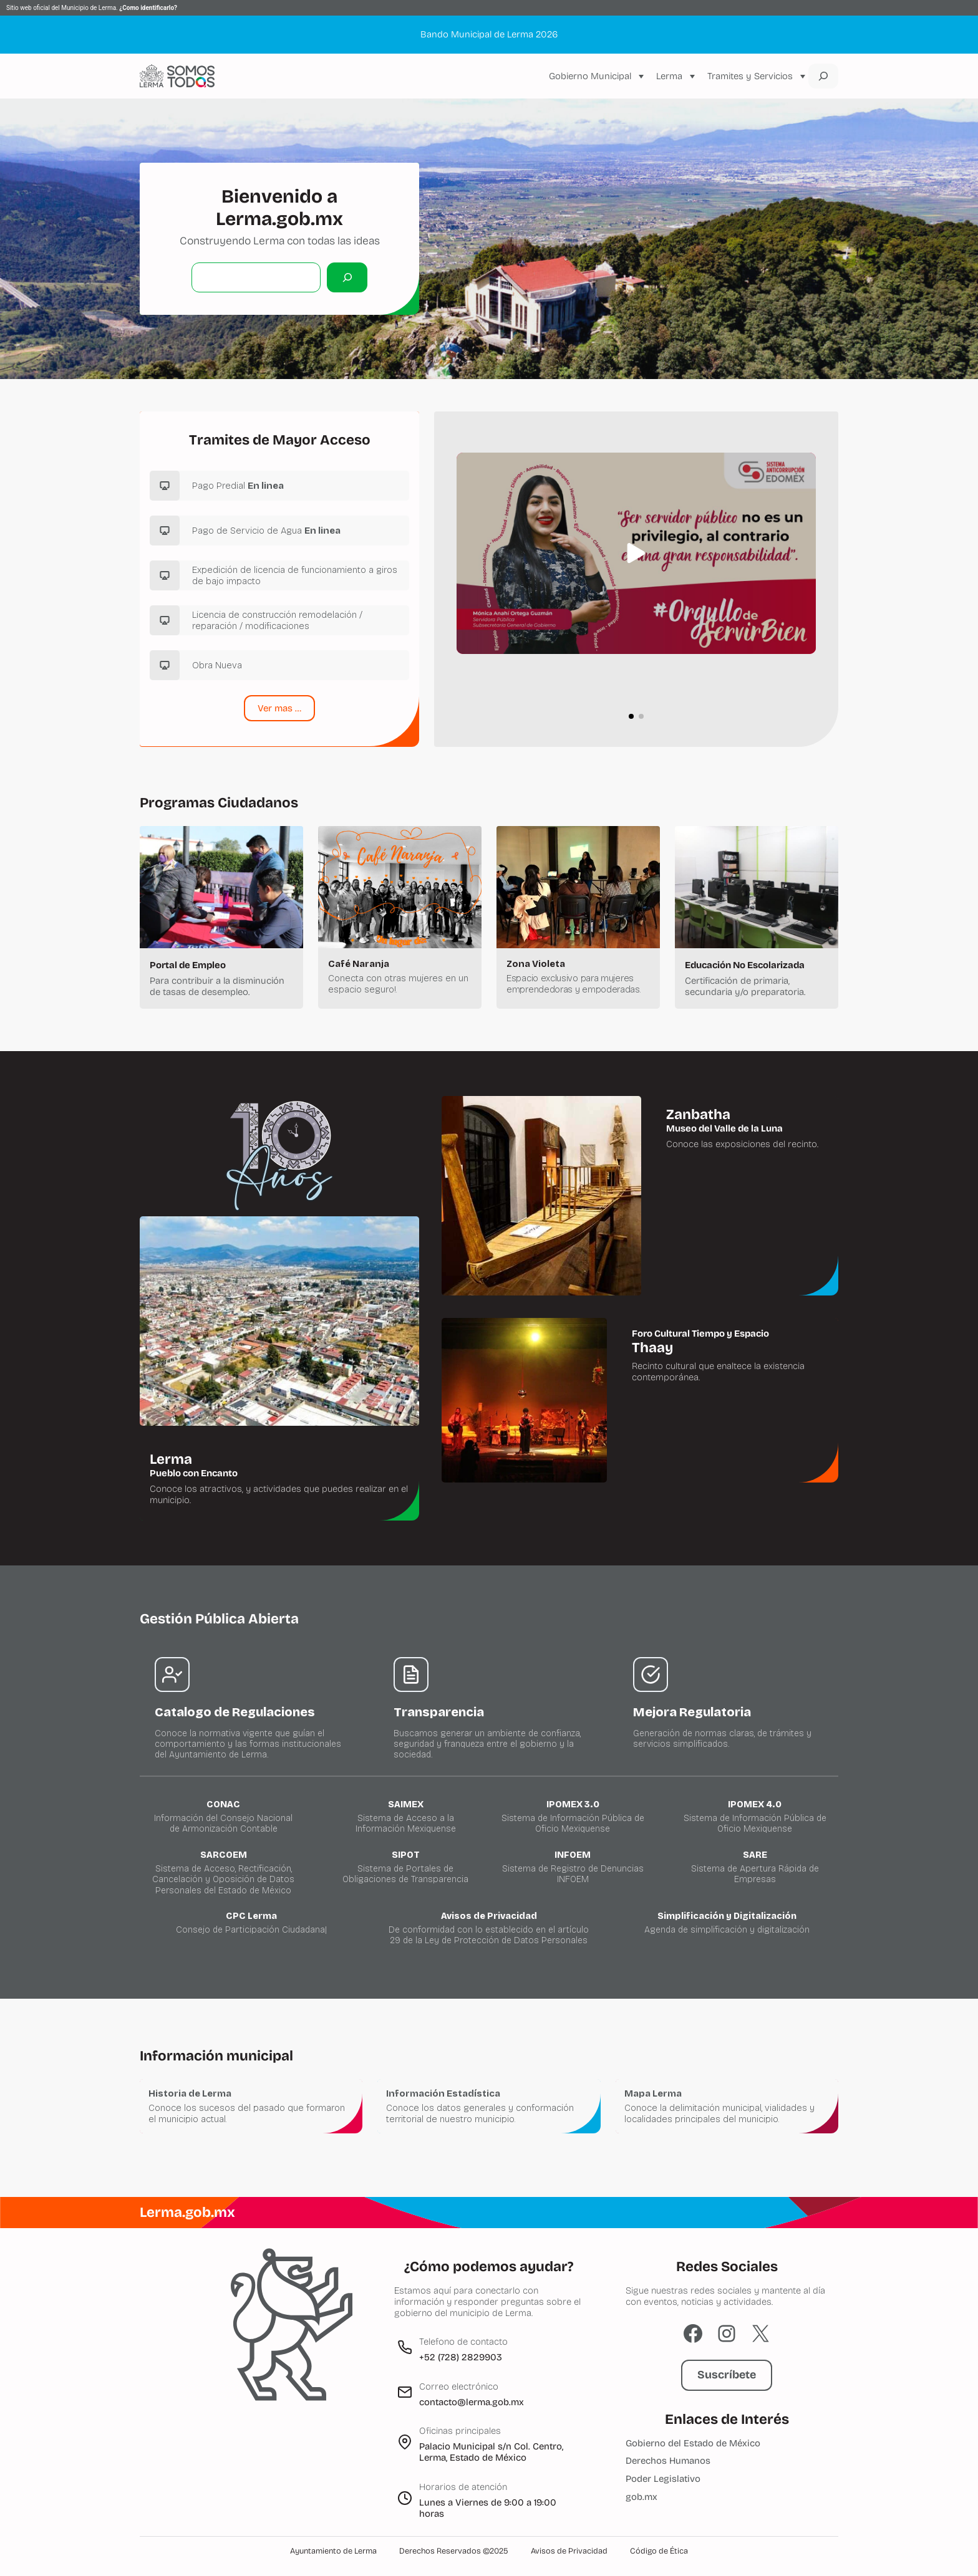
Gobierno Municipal (590, 76)
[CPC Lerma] (251, 1923)
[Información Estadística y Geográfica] (488, 2106)
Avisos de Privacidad (569, 2551)
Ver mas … (279, 708)
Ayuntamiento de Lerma (333, 2551)
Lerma (669, 76)
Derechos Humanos (668, 2460)
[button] (636, 553)
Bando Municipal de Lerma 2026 (489, 34)
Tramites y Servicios (750, 76)
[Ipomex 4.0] (754, 1817)
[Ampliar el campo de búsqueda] (823, 76)
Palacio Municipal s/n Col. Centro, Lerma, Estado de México (491, 2452)
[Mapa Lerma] (727, 2106)
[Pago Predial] (279, 486)
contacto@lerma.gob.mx (471, 2402)
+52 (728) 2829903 (460, 2357)
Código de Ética (659, 2551)
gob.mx (641, 2496)
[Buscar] (347, 277)
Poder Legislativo (663, 2478)
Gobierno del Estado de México (693, 2443)
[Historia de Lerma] (251, 2106)
